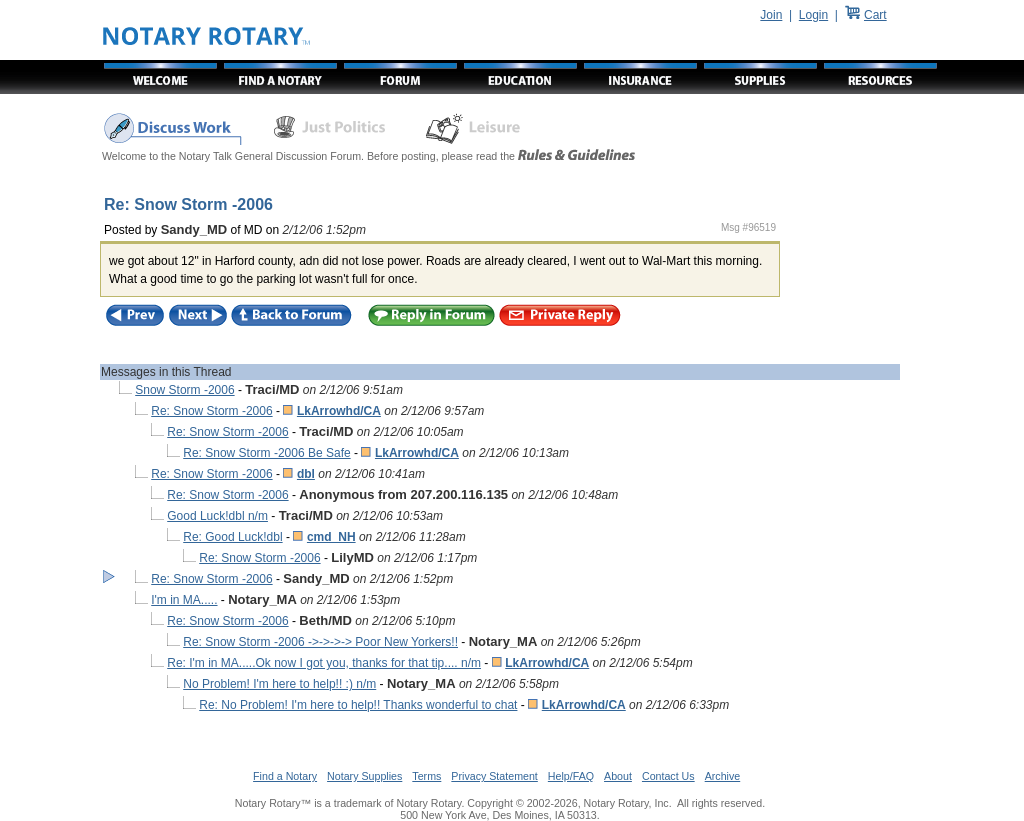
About (618, 776)
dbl (306, 474)
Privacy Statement (494, 776)
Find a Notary (285, 776)
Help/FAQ (571, 776)
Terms (426, 776)
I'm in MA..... (184, 600)
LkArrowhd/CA (339, 411)
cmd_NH (331, 537)
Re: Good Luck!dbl (232, 537)
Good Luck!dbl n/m (217, 516)
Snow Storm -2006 (184, 390)
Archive (723, 776)
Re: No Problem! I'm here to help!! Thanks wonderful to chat (358, 705)
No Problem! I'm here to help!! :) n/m (279, 684)
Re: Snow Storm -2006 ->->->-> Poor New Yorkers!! (320, 642)
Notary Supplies (364, 776)
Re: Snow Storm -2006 (211, 411)
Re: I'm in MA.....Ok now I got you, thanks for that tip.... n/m (324, 663)
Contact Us (668, 776)
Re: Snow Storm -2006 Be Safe (266, 453)
